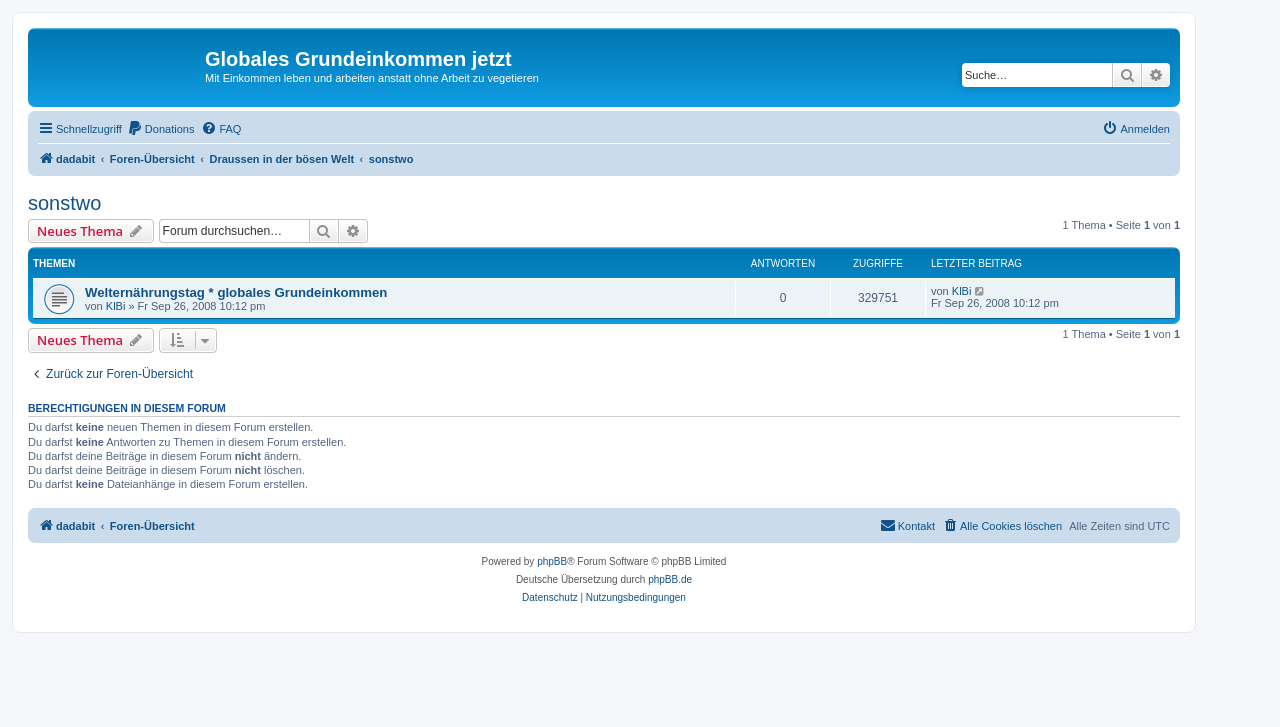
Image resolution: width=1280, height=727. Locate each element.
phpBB (552, 561)
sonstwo (64, 203)
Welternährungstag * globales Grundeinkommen (236, 292)
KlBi (116, 306)
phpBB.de (670, 579)
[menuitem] (161, 129)
